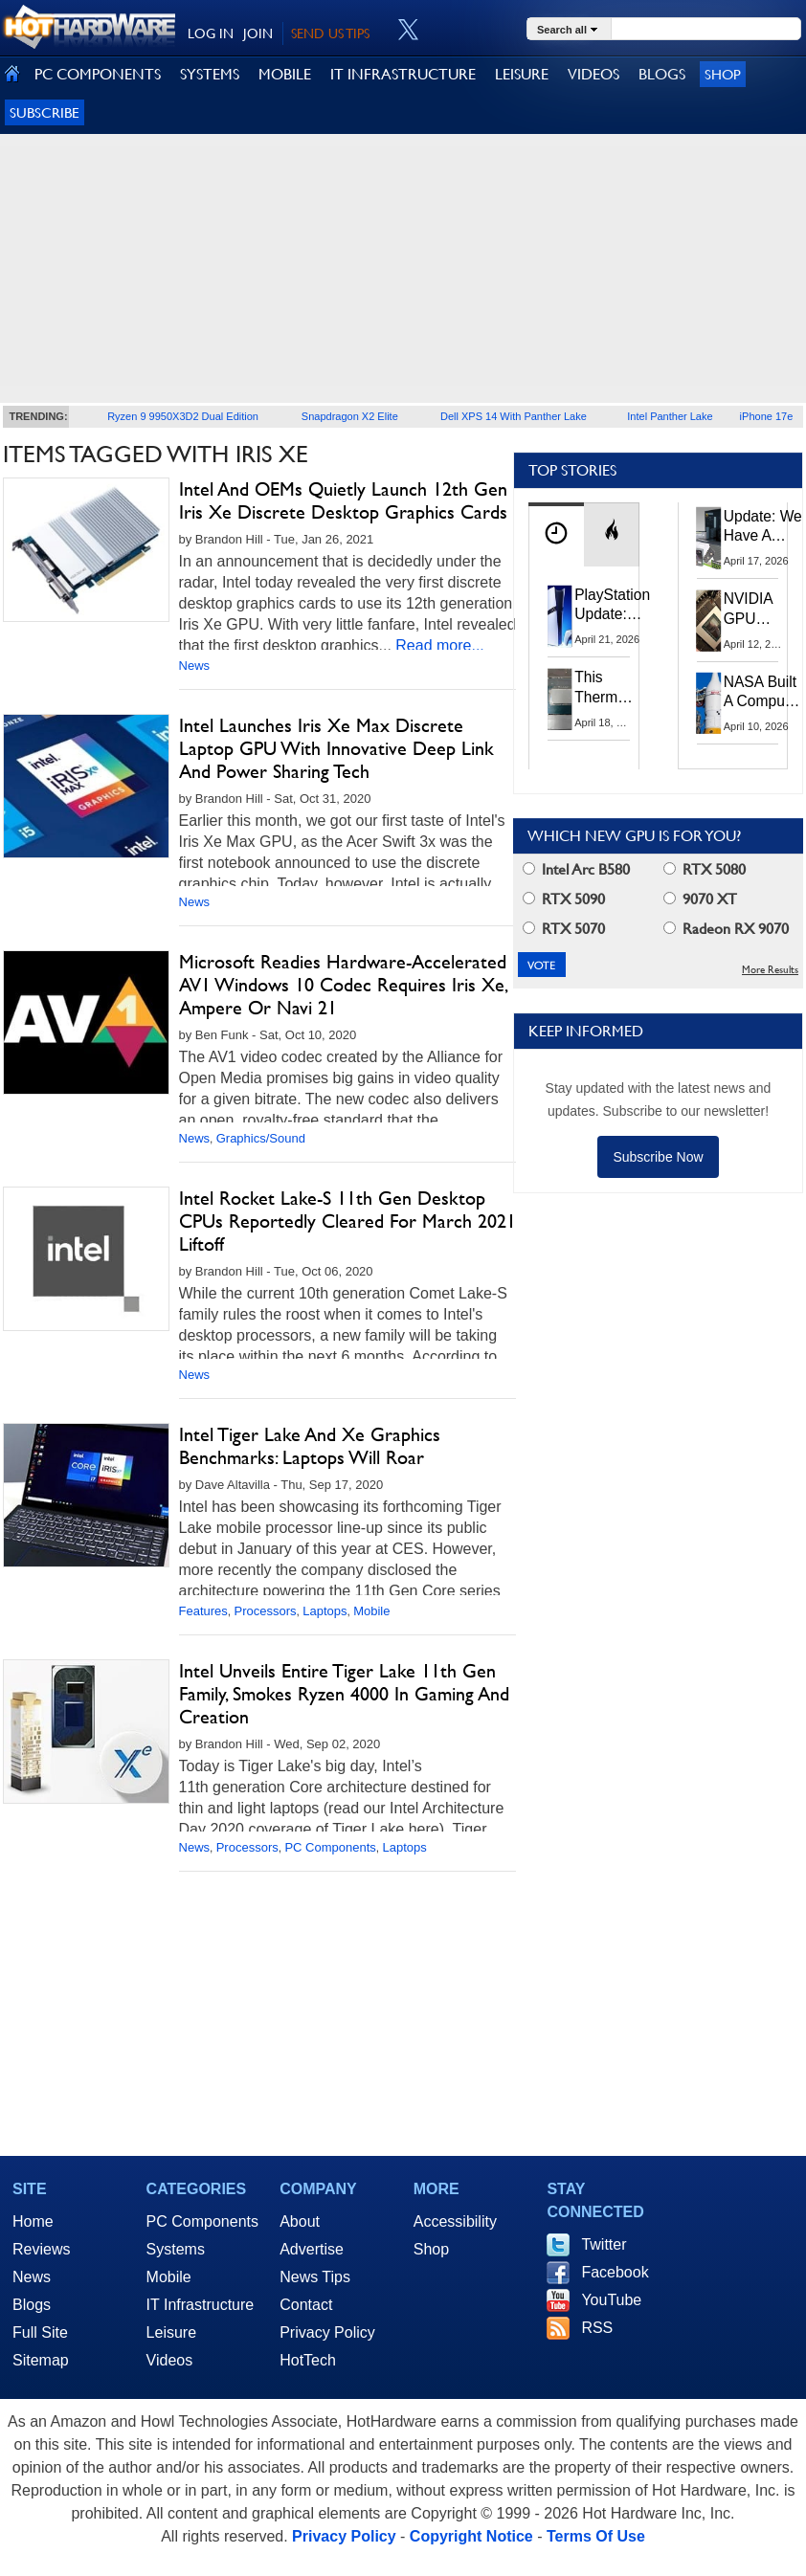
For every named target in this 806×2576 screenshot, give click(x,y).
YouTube (611, 2300)
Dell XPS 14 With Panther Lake (513, 416)
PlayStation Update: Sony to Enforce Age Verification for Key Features (612, 606)
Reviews (41, 2249)
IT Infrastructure (200, 2305)
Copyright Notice (471, 2536)
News (195, 665)
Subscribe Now (658, 1157)
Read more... (439, 645)
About (300, 2221)
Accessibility (455, 2221)
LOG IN (211, 33)
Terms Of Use (596, 2536)
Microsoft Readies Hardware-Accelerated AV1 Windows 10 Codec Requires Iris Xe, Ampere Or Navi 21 (342, 984)
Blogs (31, 2305)
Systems (175, 2249)
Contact (306, 2305)
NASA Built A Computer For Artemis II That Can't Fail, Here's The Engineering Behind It (763, 693)
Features (203, 1611)
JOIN (258, 33)
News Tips (315, 2277)
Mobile (371, 1611)
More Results (770, 970)
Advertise (312, 2249)
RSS (597, 2328)
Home (33, 2221)
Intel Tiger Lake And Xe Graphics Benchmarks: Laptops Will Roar (309, 1446)
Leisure (171, 2332)
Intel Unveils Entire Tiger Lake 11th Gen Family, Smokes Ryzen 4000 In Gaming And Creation (344, 1693)
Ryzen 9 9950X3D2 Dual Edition (182, 416)
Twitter (603, 2244)
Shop (723, 74)
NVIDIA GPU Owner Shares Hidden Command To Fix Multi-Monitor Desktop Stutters (758, 609)
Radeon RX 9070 (726, 929)
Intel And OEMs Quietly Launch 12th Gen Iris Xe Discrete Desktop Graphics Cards (343, 500)
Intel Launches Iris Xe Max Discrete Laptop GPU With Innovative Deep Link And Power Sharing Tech (336, 748)
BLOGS (661, 74)
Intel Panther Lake (669, 416)
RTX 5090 (564, 899)
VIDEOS (593, 74)
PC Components (329, 1847)
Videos (169, 2360)
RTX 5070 (564, 929)
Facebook (614, 2272)
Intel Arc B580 (576, 869)
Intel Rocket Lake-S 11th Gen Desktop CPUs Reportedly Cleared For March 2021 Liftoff (347, 1221)
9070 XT (700, 899)
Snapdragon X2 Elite (350, 416)
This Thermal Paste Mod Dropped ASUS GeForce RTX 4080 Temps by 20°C (606, 687)
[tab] (556, 534)
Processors (266, 1611)
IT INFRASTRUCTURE (403, 74)
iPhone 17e (767, 416)
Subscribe (44, 112)
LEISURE (522, 74)
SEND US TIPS (330, 33)
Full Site (40, 2332)
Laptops (324, 1611)
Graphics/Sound (260, 1138)
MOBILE (284, 74)
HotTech (308, 2360)
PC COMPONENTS (97, 74)
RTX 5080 (704, 869)
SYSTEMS (209, 74)
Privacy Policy (327, 2332)
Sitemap (40, 2360)
